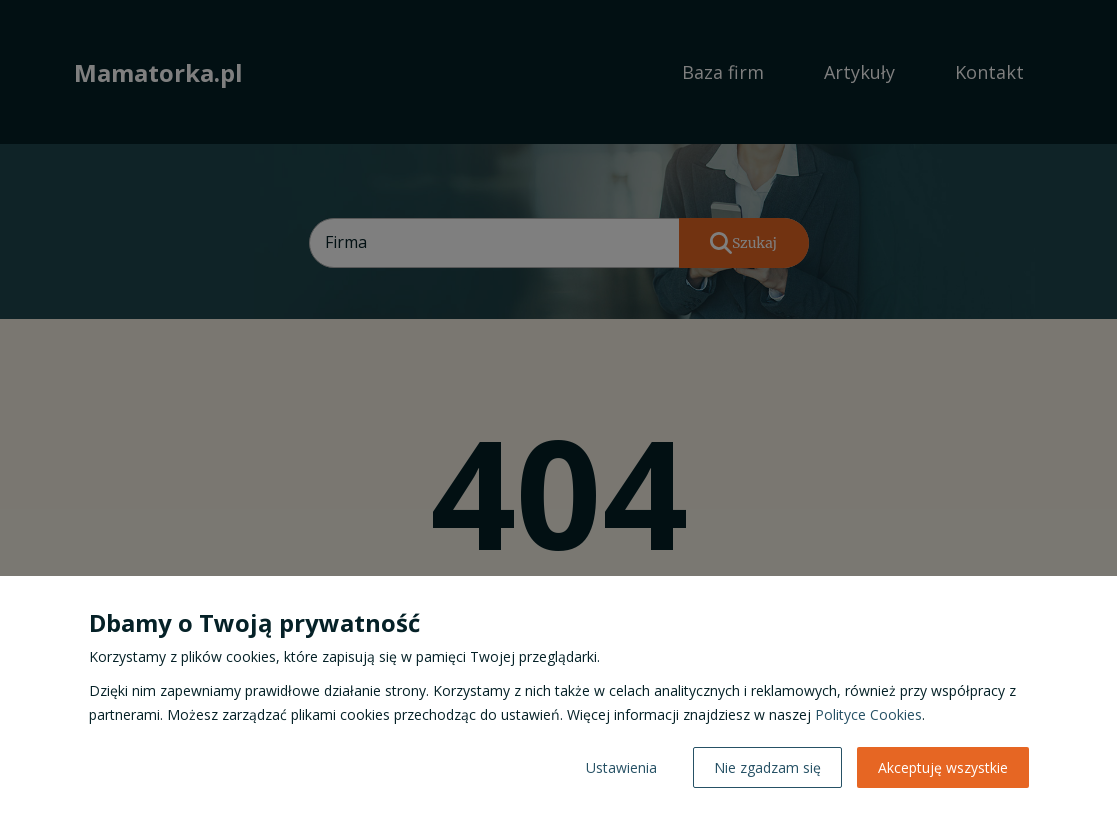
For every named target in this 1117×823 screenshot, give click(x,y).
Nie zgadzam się (767, 767)
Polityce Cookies (868, 714)
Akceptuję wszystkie (943, 767)
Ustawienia (621, 767)
